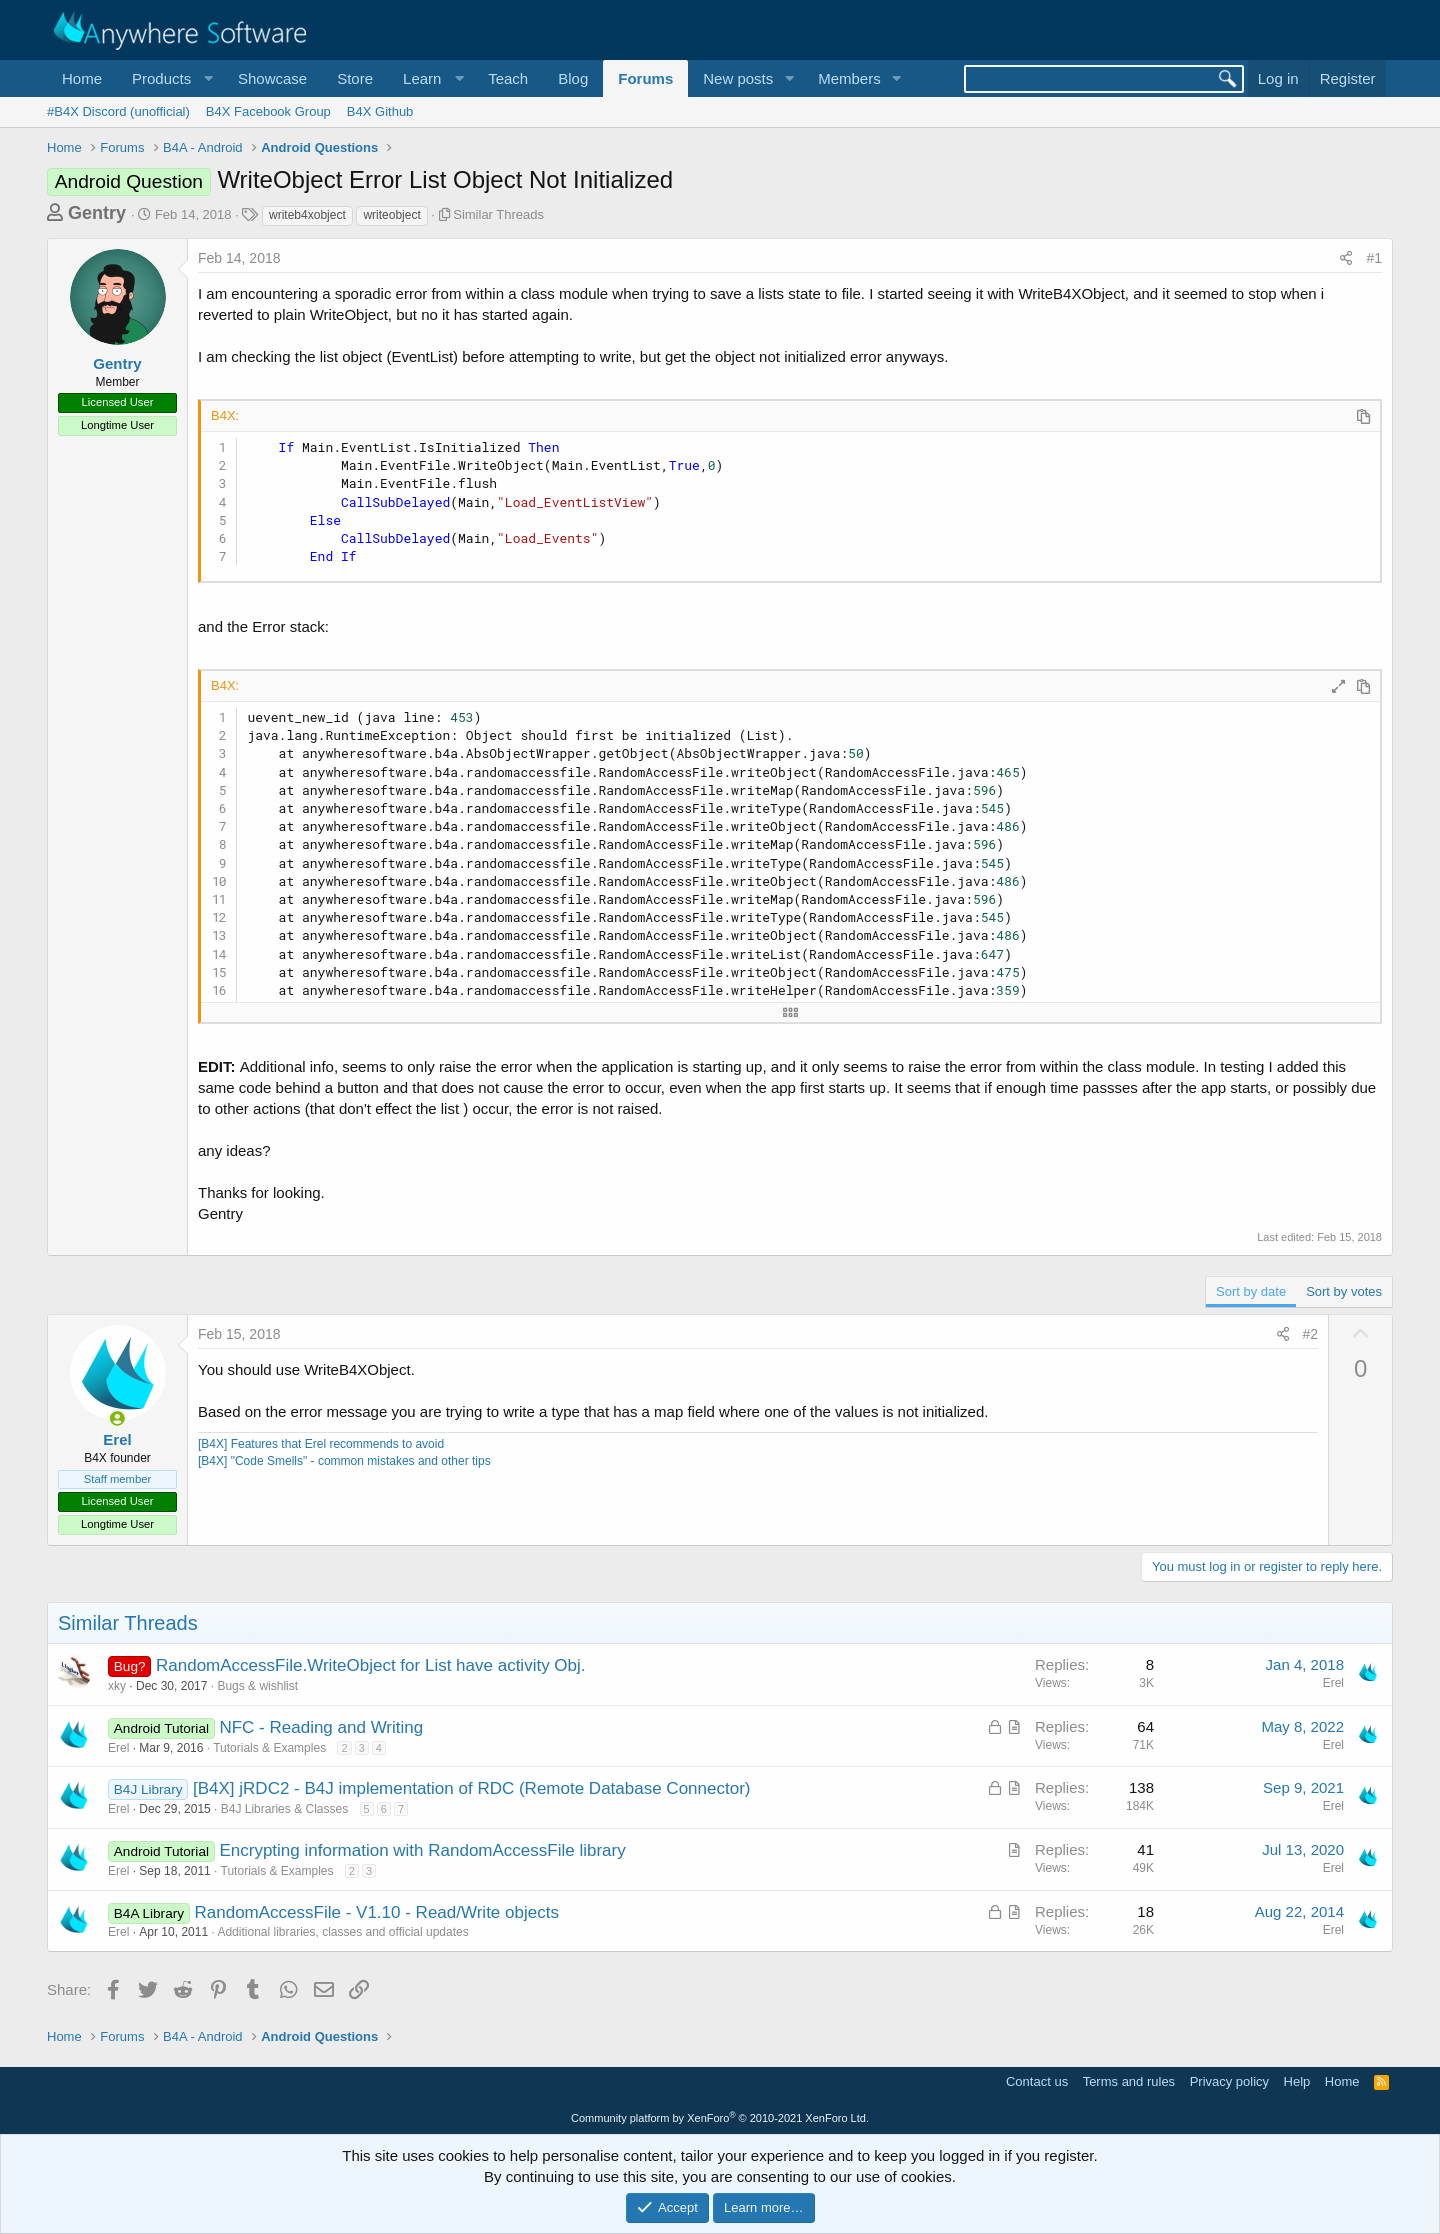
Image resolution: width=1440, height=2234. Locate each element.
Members (849, 78)
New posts (738, 78)
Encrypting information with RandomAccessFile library (422, 1850)
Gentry (97, 213)
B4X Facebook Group (268, 111)
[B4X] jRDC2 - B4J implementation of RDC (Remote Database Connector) (471, 1788)
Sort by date (1251, 1291)
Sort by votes (1344, 1291)
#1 (1374, 258)
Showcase (272, 78)
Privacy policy (1229, 2081)
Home (82, 78)
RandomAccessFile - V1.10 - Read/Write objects (377, 1912)
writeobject (391, 215)
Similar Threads (498, 214)
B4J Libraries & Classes (284, 1809)
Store (355, 78)
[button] (170, 78)
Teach (508, 78)
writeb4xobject (307, 215)
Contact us (1037, 2081)
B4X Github (380, 111)
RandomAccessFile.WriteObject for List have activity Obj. (371, 1665)
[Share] (1346, 259)
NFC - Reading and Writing (321, 1727)
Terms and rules (1129, 2081)
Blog (573, 78)
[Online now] (117, 1418)
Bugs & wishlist (257, 1686)
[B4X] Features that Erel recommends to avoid (321, 1444)
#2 (1311, 1334)
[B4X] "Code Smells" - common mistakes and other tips (344, 1461)
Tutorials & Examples (269, 1748)
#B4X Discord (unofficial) (118, 111)
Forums (645, 78)
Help (1297, 2081)
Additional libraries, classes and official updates (342, 1932)
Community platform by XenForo (720, 2118)
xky (117, 1686)
